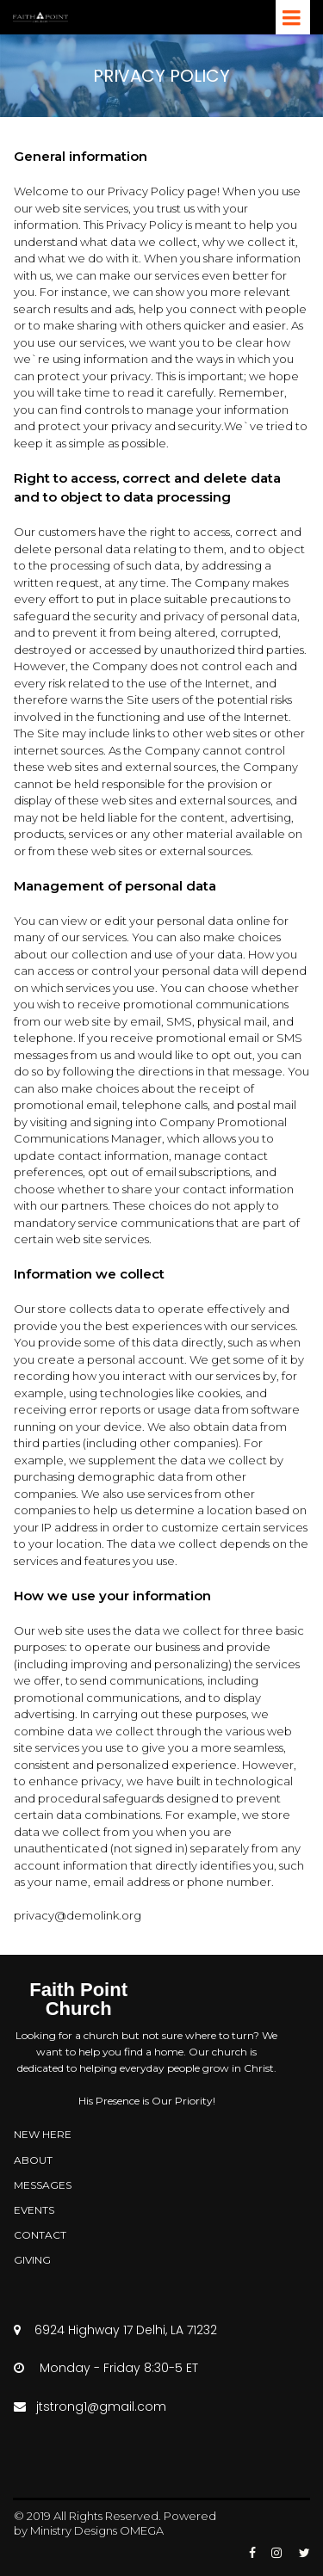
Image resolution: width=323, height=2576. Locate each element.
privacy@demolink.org (77, 1915)
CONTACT (40, 2234)
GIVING (32, 2259)
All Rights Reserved (105, 2516)
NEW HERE (42, 2134)
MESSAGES (42, 2185)
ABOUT (33, 2160)
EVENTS (34, 2209)
